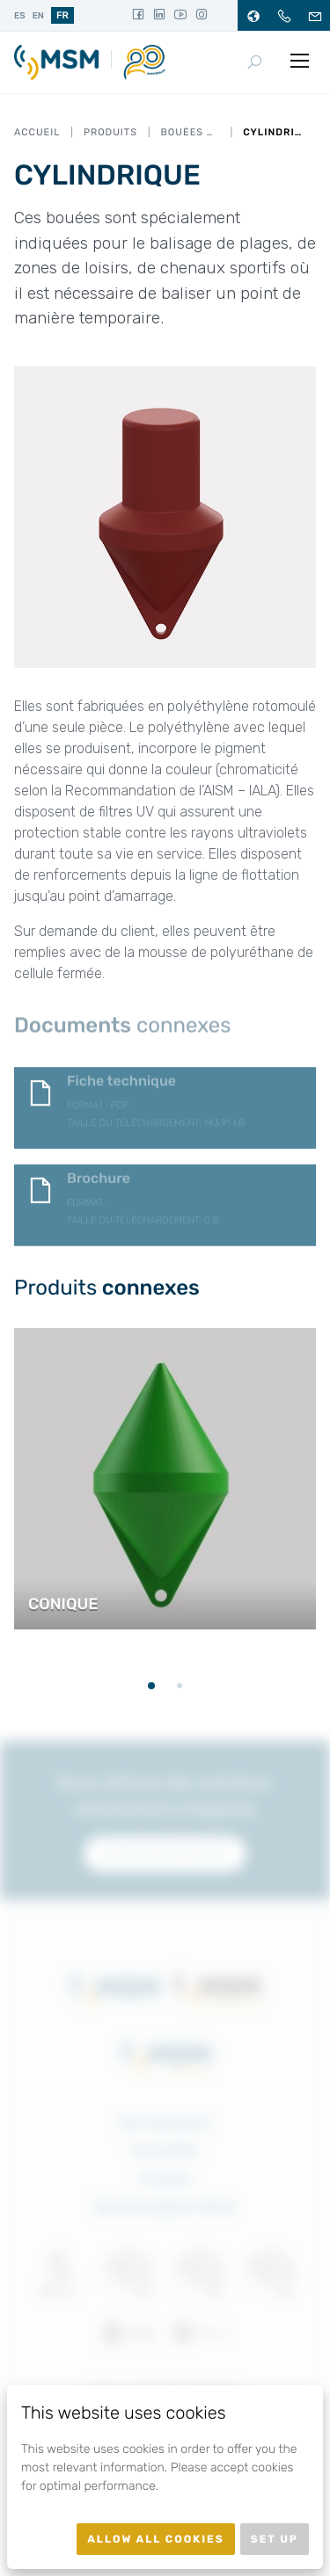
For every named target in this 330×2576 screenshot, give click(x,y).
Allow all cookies (155, 2539)
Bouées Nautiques (189, 132)
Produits (110, 132)
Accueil (37, 132)
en (38, 15)
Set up (274, 2539)
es (20, 15)
